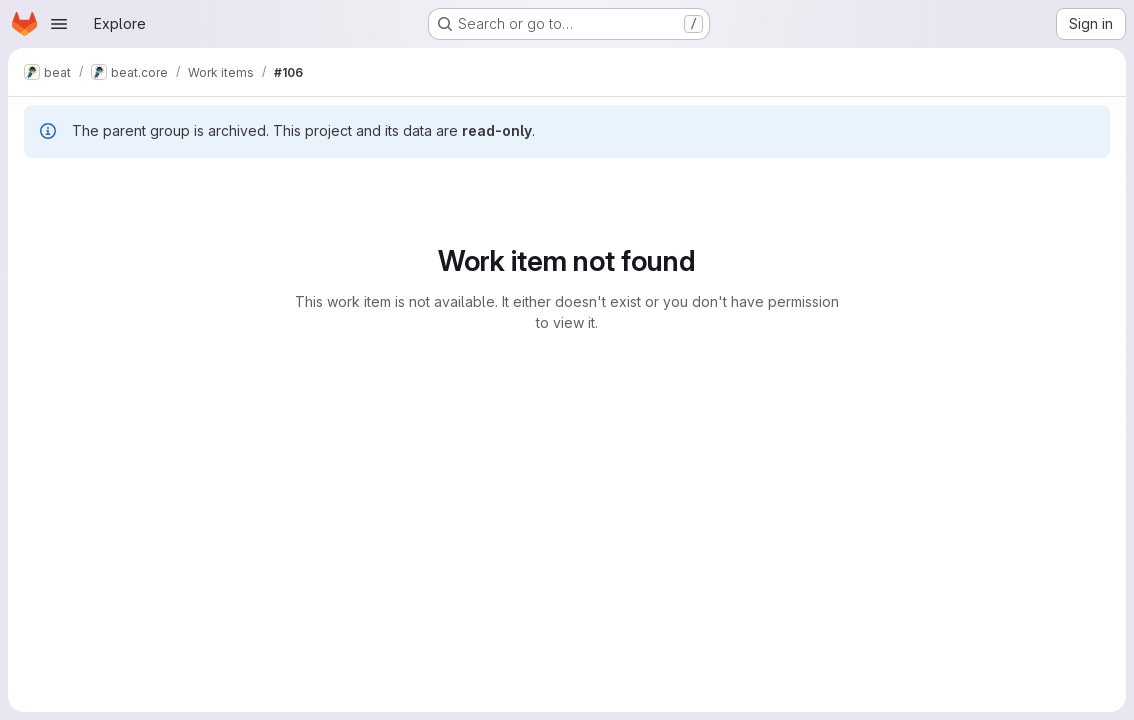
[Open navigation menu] (59, 24)
